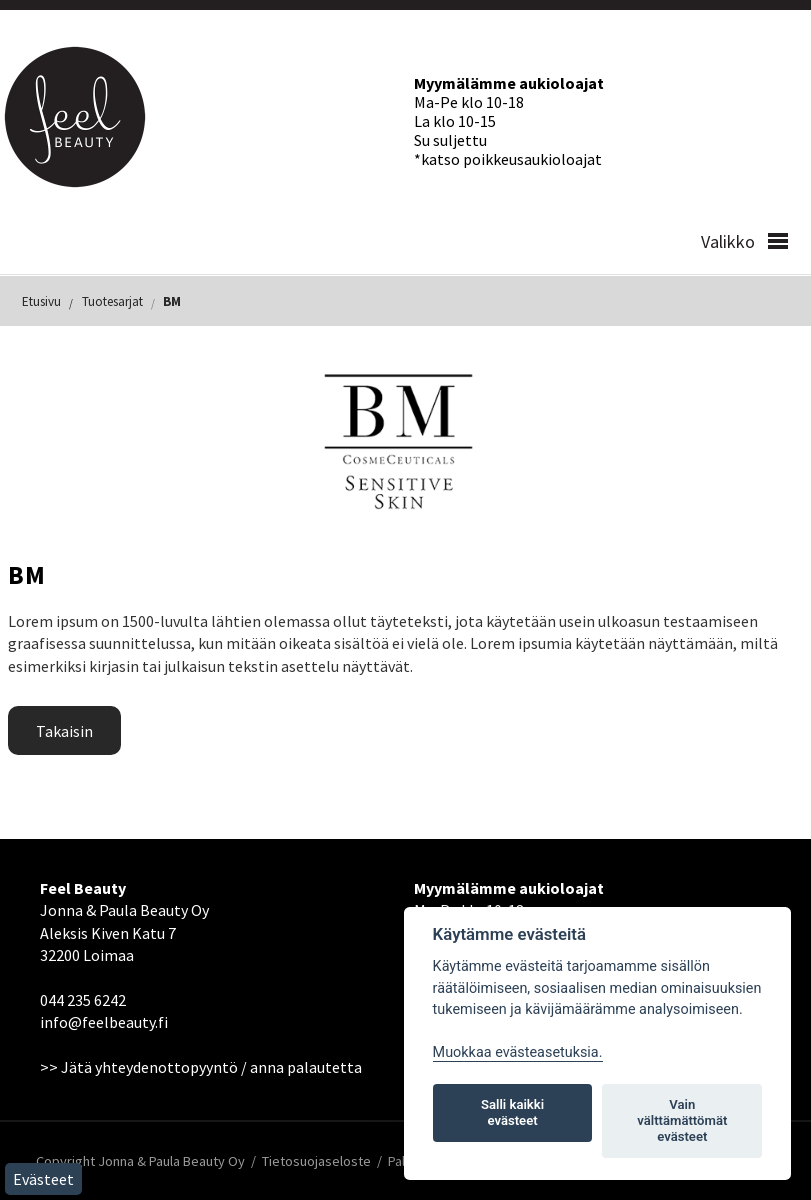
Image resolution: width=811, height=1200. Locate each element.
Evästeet (43, 1179)
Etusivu (41, 301)
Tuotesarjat (112, 301)
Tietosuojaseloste (316, 1161)
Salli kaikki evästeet (512, 1112)
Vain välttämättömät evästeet (682, 1120)
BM (172, 301)
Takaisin (64, 731)
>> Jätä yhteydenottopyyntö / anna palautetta (201, 1067)
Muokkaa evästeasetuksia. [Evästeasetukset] (518, 1052)
